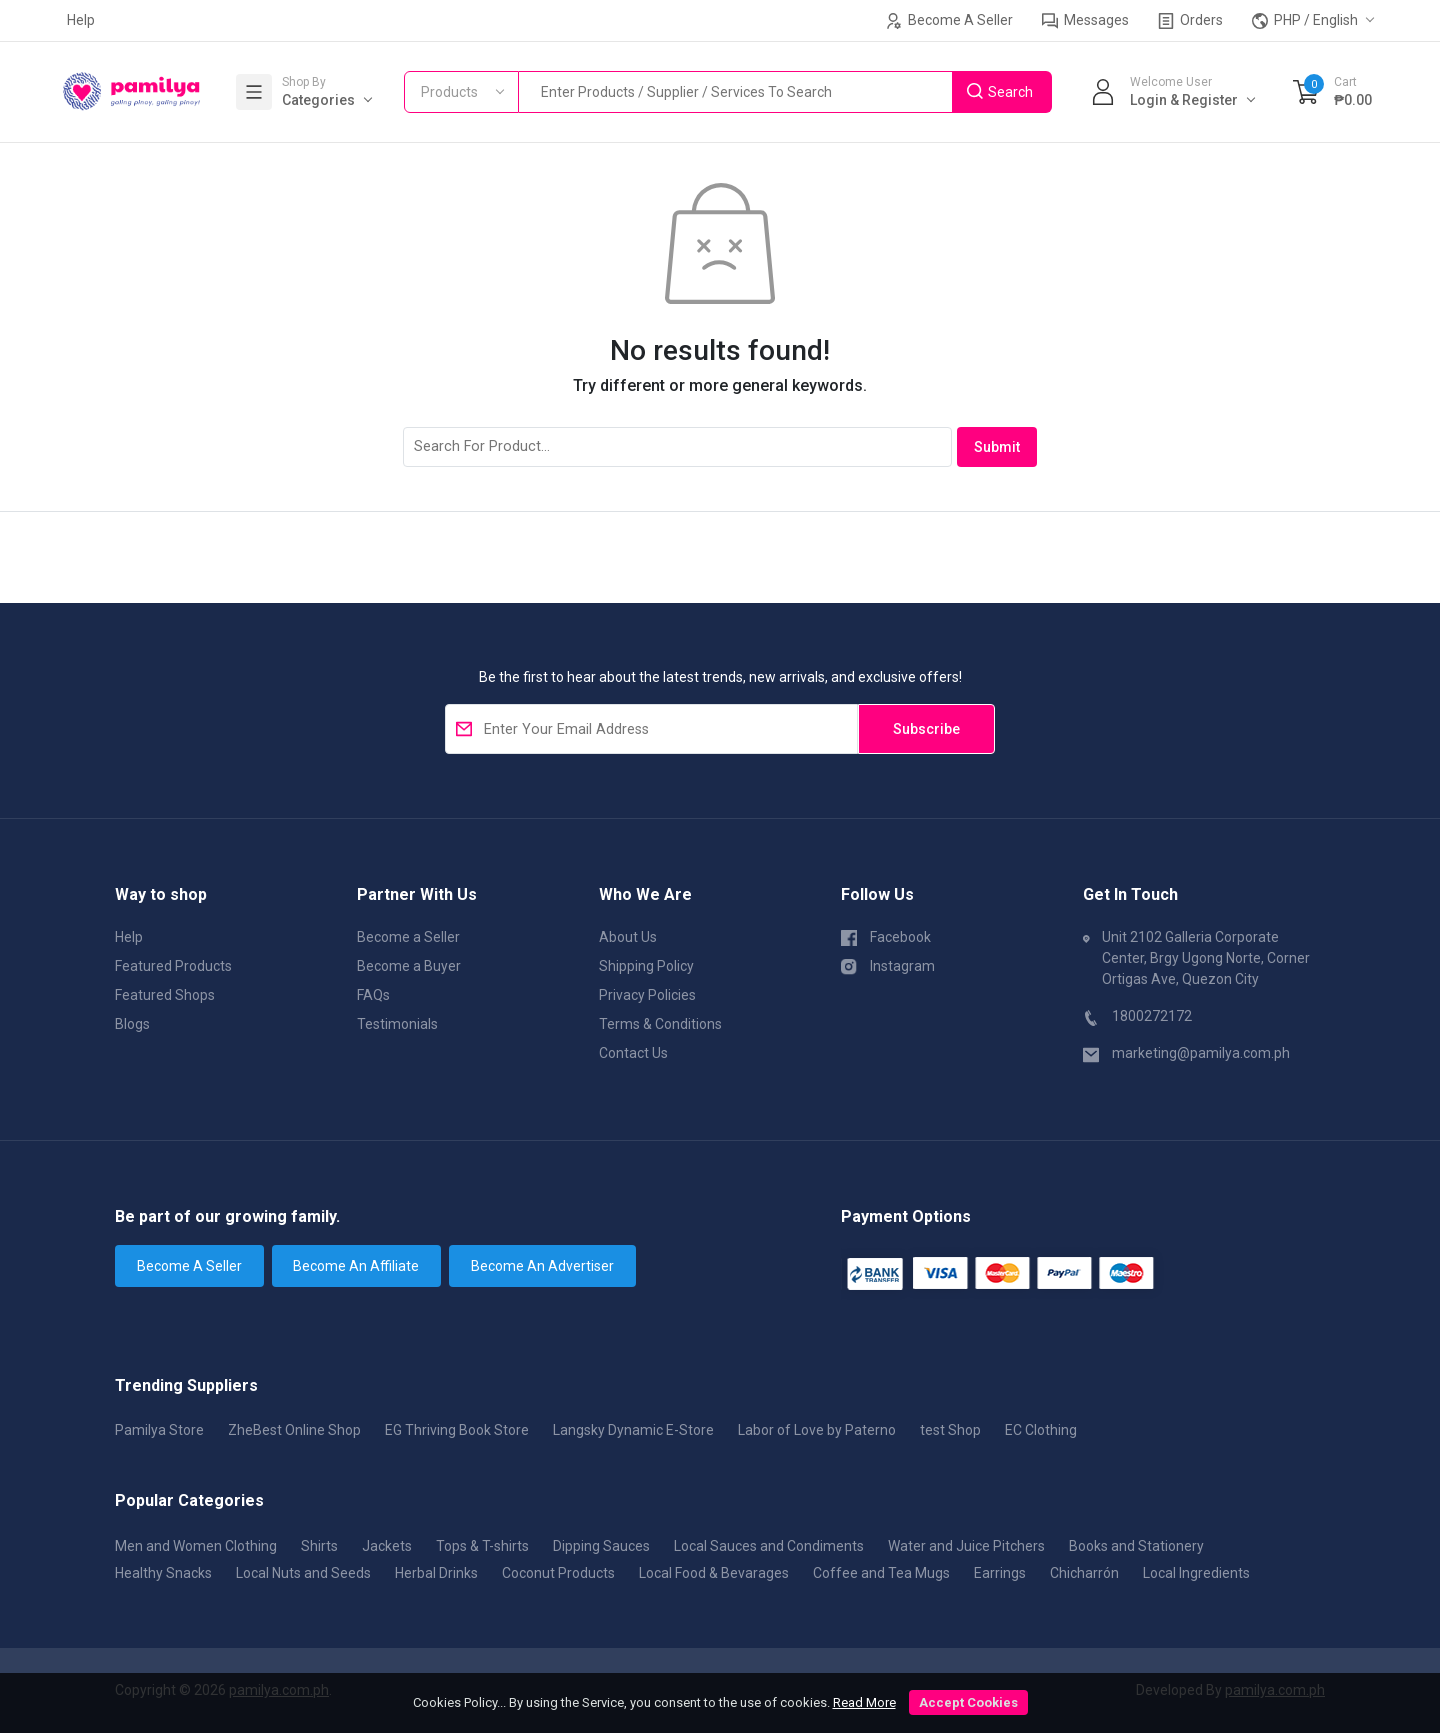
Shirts (319, 1546)
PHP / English (1305, 20)
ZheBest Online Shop (294, 1430)
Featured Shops (165, 995)
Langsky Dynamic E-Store (633, 1430)
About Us (628, 937)
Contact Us (633, 1053)
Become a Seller (408, 937)
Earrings (1000, 1573)
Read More (864, 1702)
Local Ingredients (1196, 1573)
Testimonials (397, 1024)
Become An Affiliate (356, 1266)
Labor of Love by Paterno (817, 1430)
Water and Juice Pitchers (966, 1546)
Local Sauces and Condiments (769, 1546)
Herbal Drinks (436, 1573)
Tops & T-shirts (482, 1546)
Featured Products (173, 966)
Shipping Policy (646, 966)
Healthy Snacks (163, 1573)
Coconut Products (558, 1573)
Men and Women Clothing (196, 1546)
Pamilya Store (159, 1430)
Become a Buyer (409, 966)
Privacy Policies (647, 995)
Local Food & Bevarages (714, 1573)
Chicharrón (1084, 1573)
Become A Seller (949, 20)
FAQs (373, 995)
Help (81, 20)
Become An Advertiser (542, 1266)
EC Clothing (1041, 1430)
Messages (1085, 20)
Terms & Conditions (660, 1024)
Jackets (387, 1546)
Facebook (886, 936)
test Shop (950, 1430)
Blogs (132, 1024)
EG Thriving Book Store (457, 1430)
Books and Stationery (1136, 1546)
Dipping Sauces (601, 1546)
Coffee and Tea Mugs (881, 1573)
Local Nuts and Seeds (303, 1573)
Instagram (888, 965)
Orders (1190, 20)
